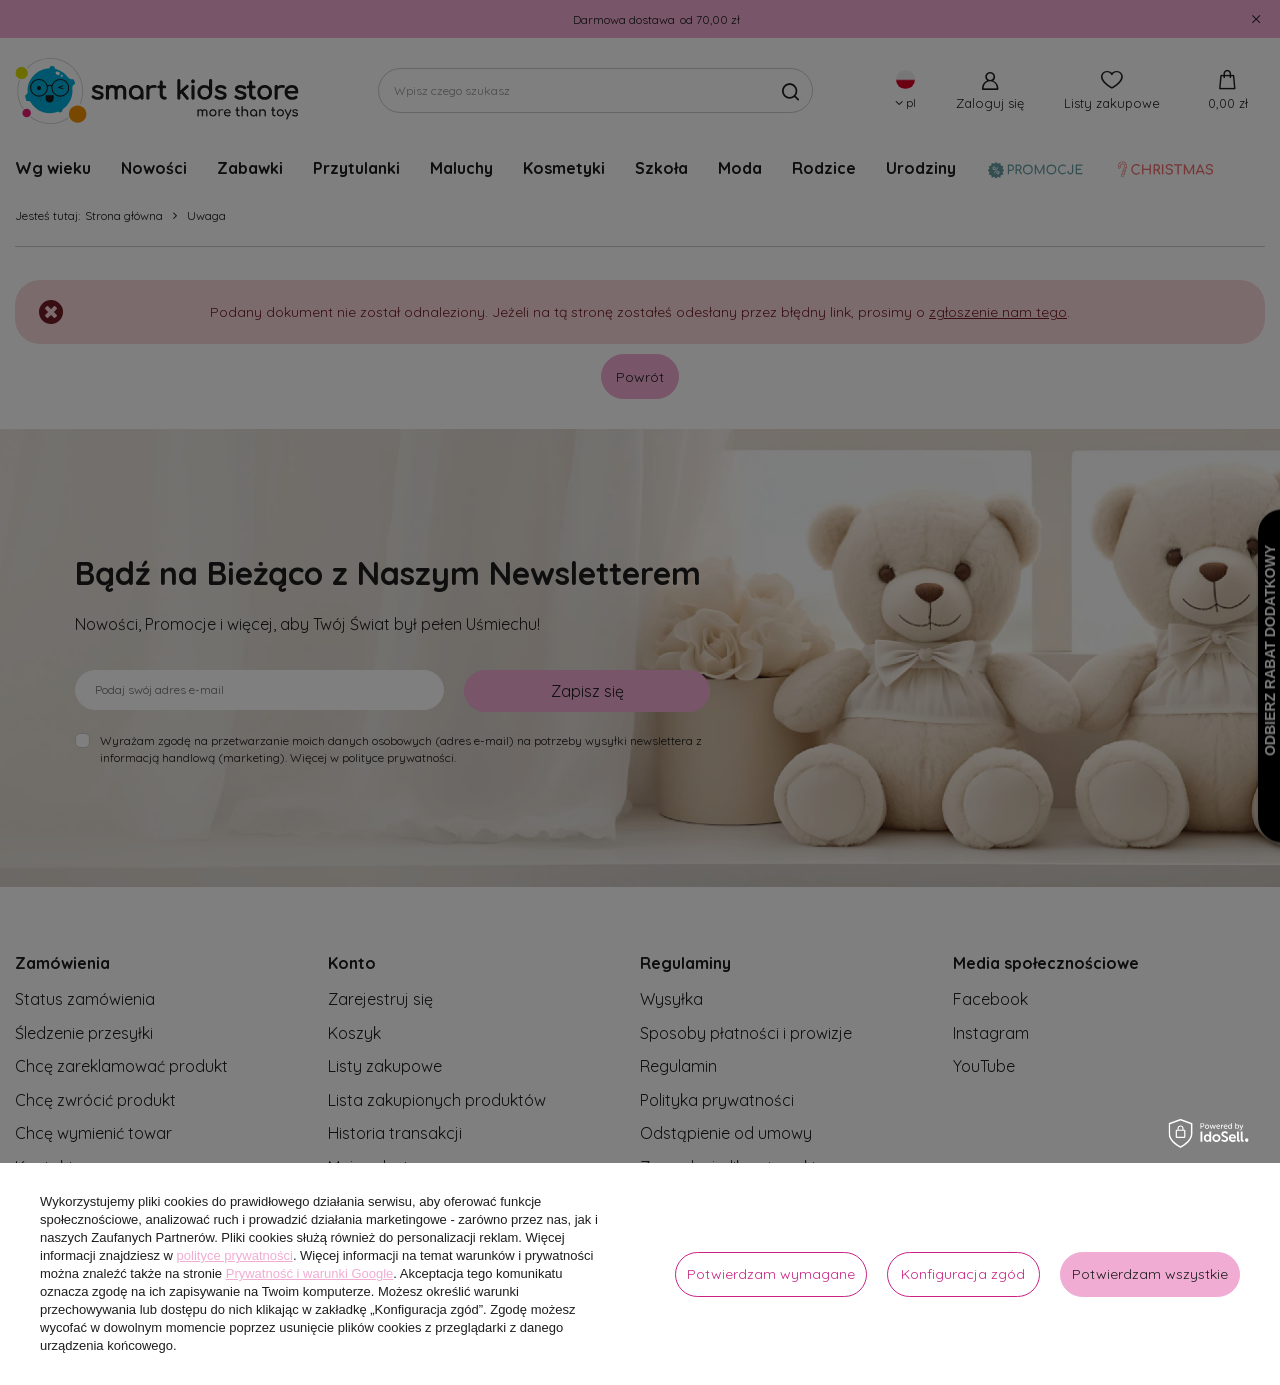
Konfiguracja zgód (963, 1274)
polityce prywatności (235, 1255)
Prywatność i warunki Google (310, 1273)
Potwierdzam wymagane (771, 1274)
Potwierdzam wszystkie (1150, 1274)
